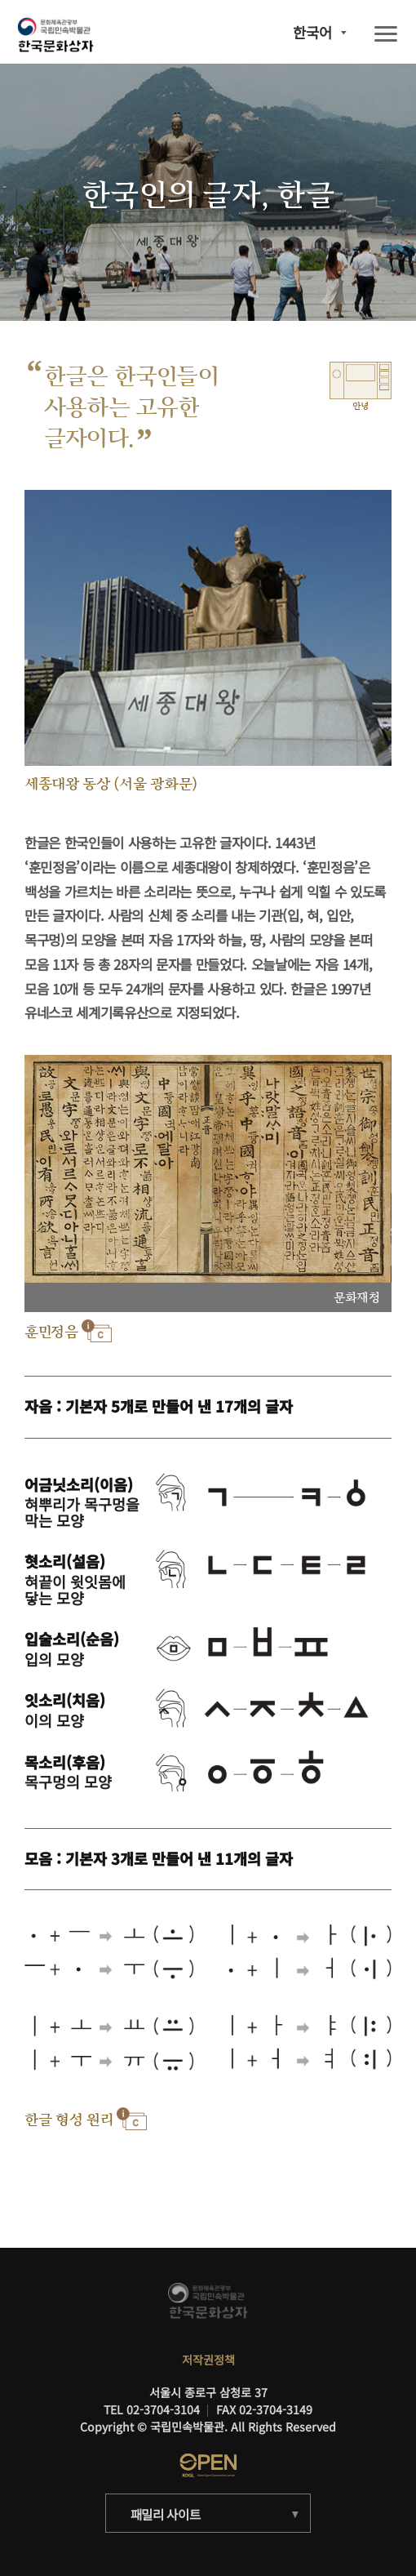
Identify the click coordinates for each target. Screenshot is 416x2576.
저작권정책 (208, 2359)
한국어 (312, 32)
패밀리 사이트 (166, 2514)
